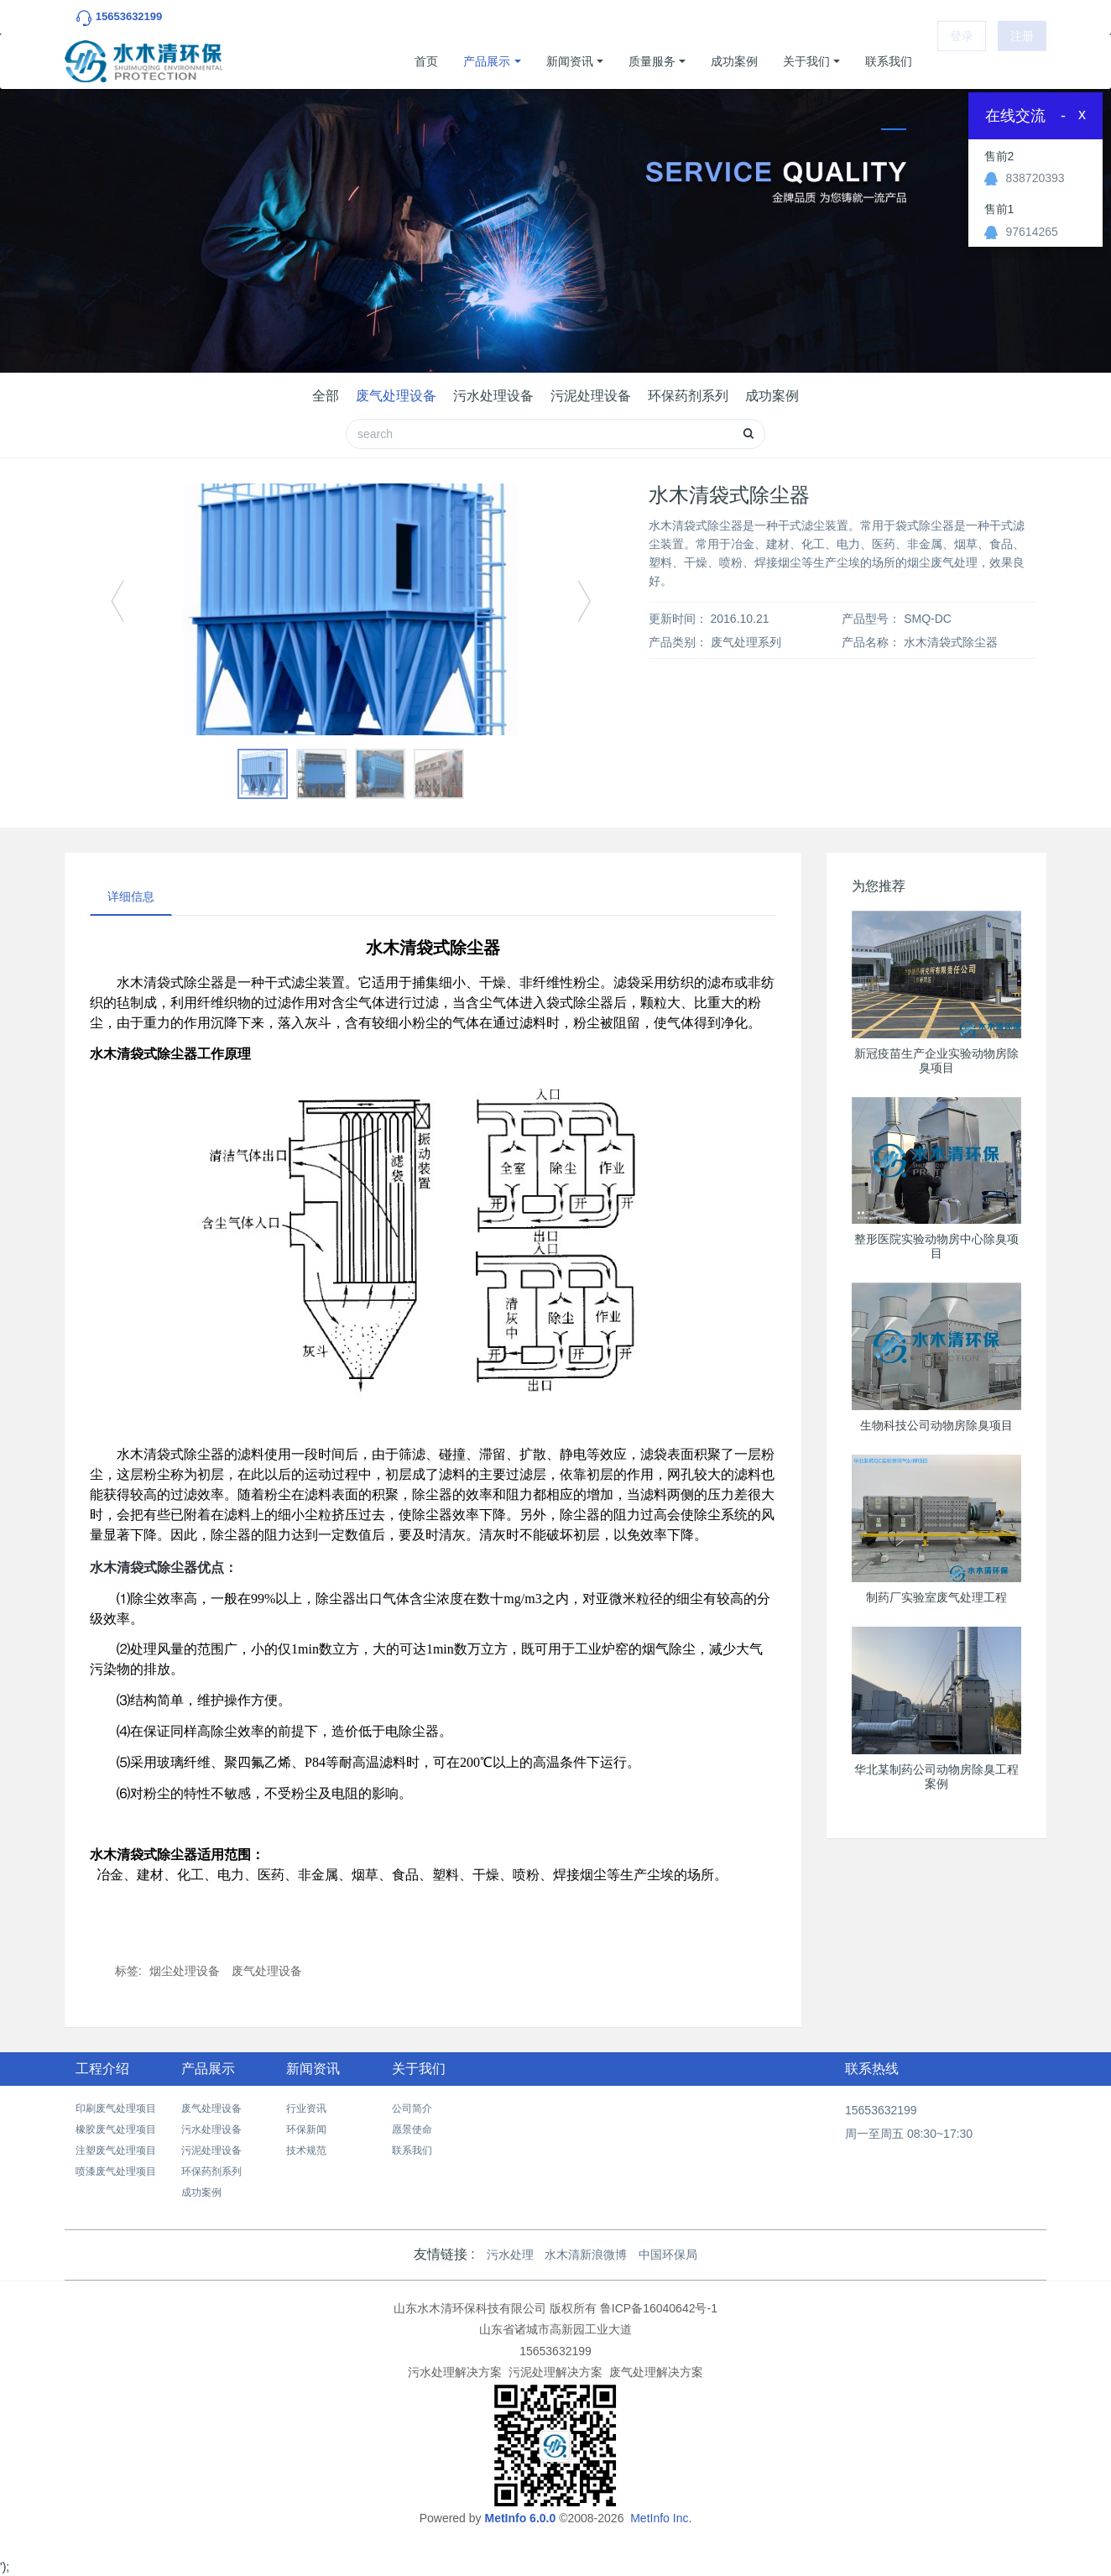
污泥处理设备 (590, 396)
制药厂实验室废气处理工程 (936, 1597)
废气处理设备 (396, 396)
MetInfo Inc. (660, 2518)
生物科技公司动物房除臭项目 (936, 1425)
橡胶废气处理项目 (116, 2129)
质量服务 (652, 61)
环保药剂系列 (688, 396)
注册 (1022, 61)
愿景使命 (412, 2129)
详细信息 (130, 896)
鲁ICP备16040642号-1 (658, 2308)
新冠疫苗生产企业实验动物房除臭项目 (936, 1060)
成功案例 (734, 61)
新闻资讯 (569, 61)
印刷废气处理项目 (116, 2108)
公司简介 (412, 2108)
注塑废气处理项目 (116, 2150)
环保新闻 (306, 2129)
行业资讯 (306, 2108)
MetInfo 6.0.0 (520, 2518)
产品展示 (486, 61)
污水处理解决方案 (455, 2372)
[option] (351, 609)
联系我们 (888, 61)
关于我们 (806, 61)
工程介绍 (102, 2068)
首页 (426, 61)
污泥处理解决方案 (555, 2372)
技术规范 (306, 2150)
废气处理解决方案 (656, 2372)
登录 (961, 61)
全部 (325, 396)
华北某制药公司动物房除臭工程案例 (936, 1776)
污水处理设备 (493, 396)
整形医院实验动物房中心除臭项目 (936, 1246)
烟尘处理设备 (184, 1971)
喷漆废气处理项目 (116, 2171)
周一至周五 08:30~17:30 (909, 2133)
